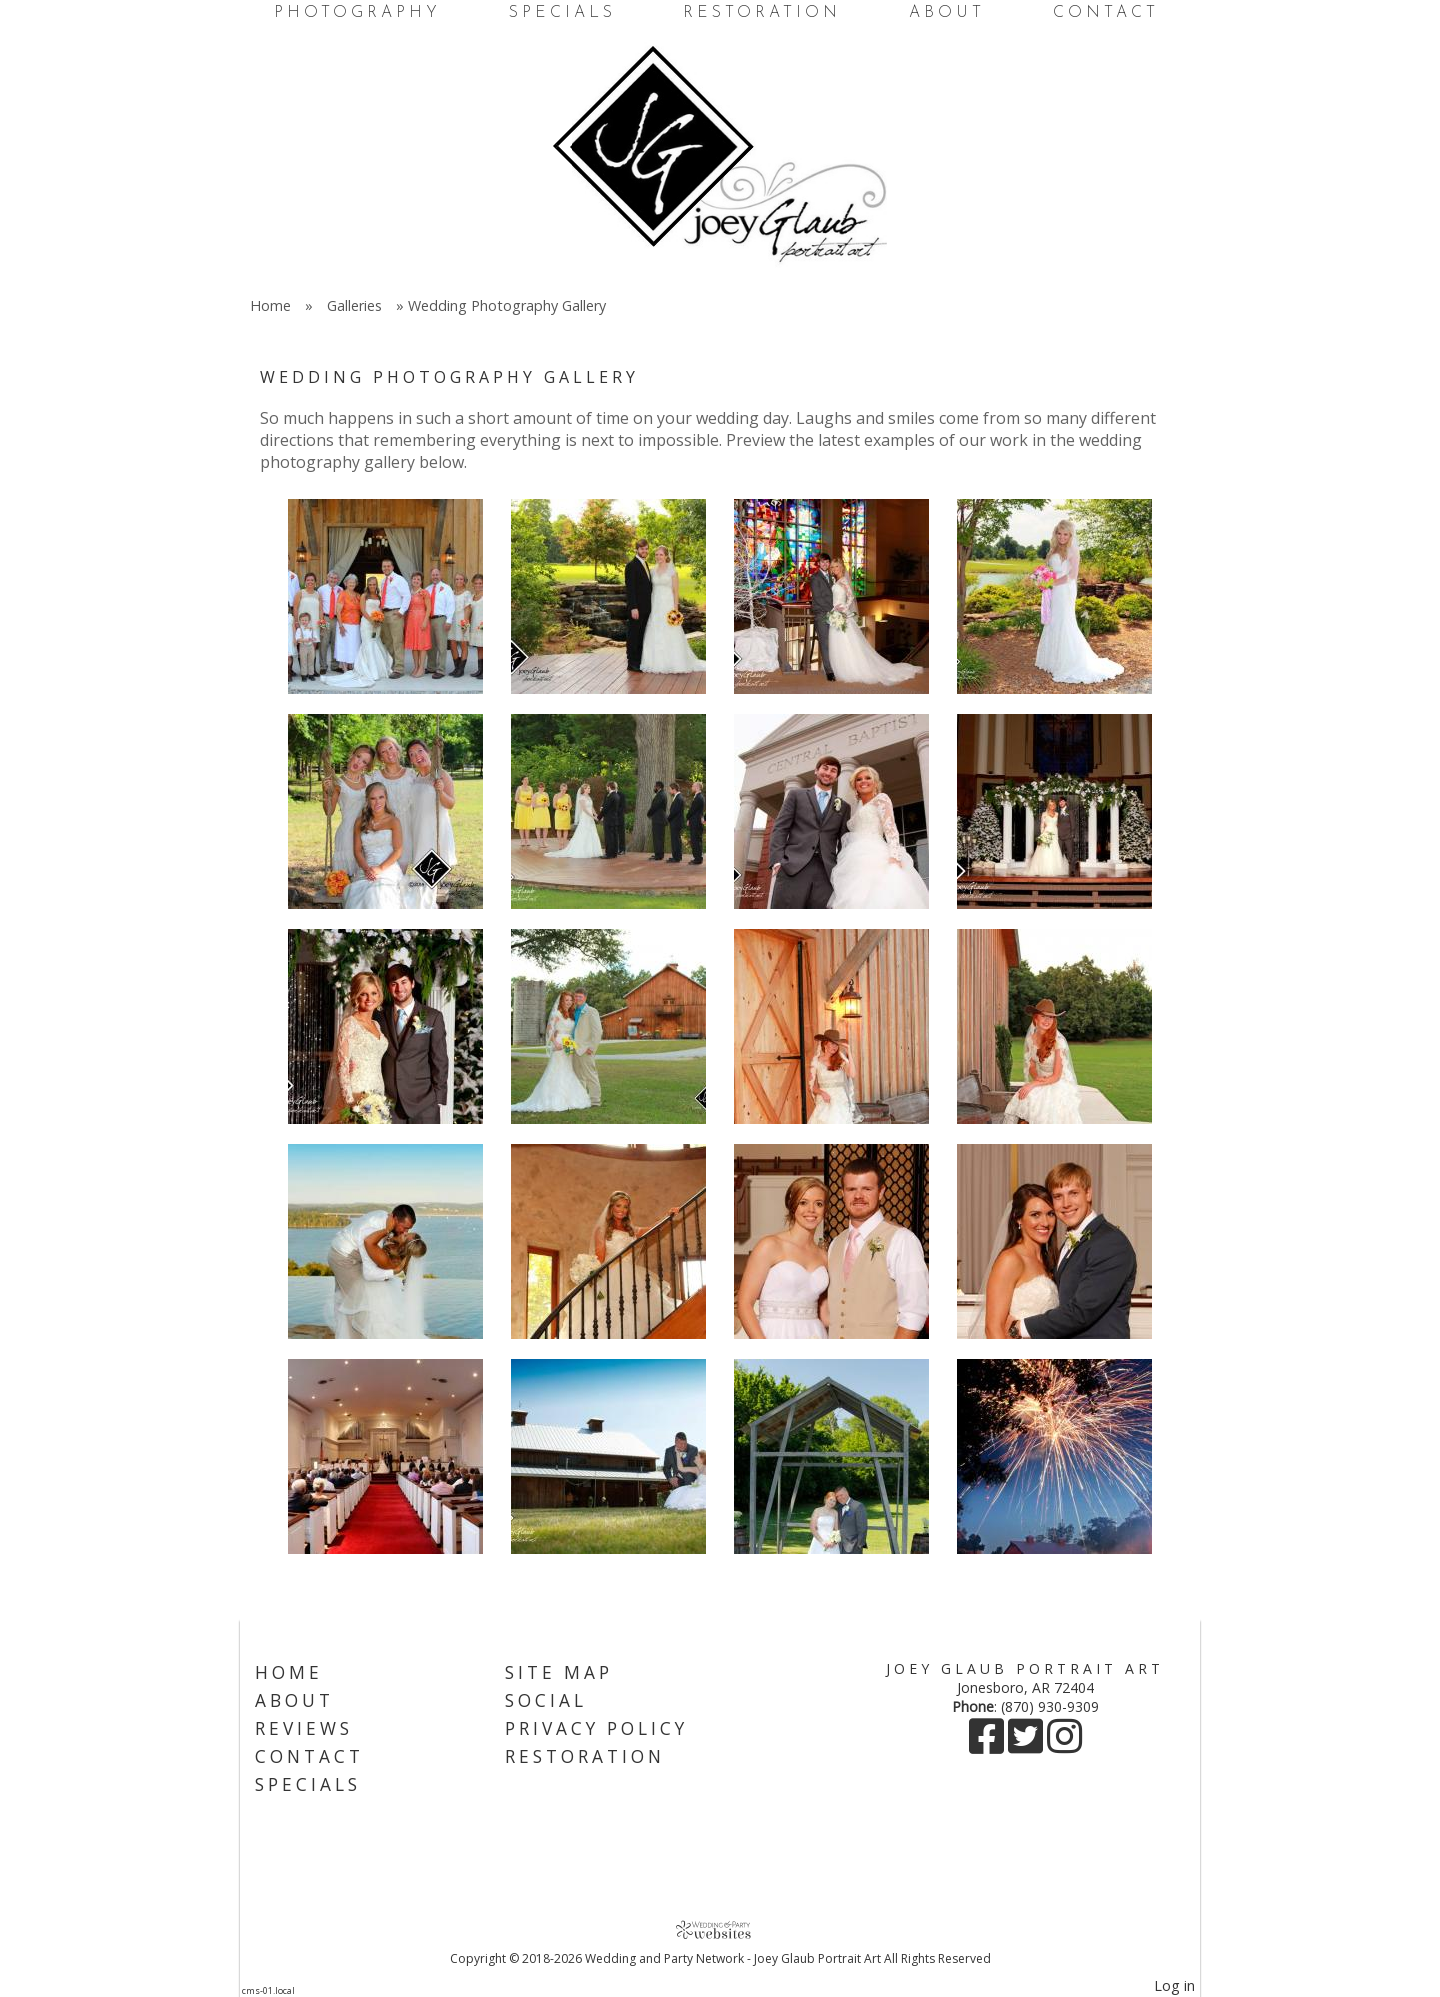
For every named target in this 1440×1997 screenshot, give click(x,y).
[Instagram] (1064, 1745)
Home (270, 305)
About (947, 13)
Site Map (559, 1672)
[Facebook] (988, 1745)
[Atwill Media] (720, 1929)
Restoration (762, 13)
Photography (357, 13)
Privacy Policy (596, 1728)
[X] (1027, 1745)
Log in (1174, 1985)
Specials (562, 13)
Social (546, 1700)
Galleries (354, 305)
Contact (1106, 13)
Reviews (304, 1728)
